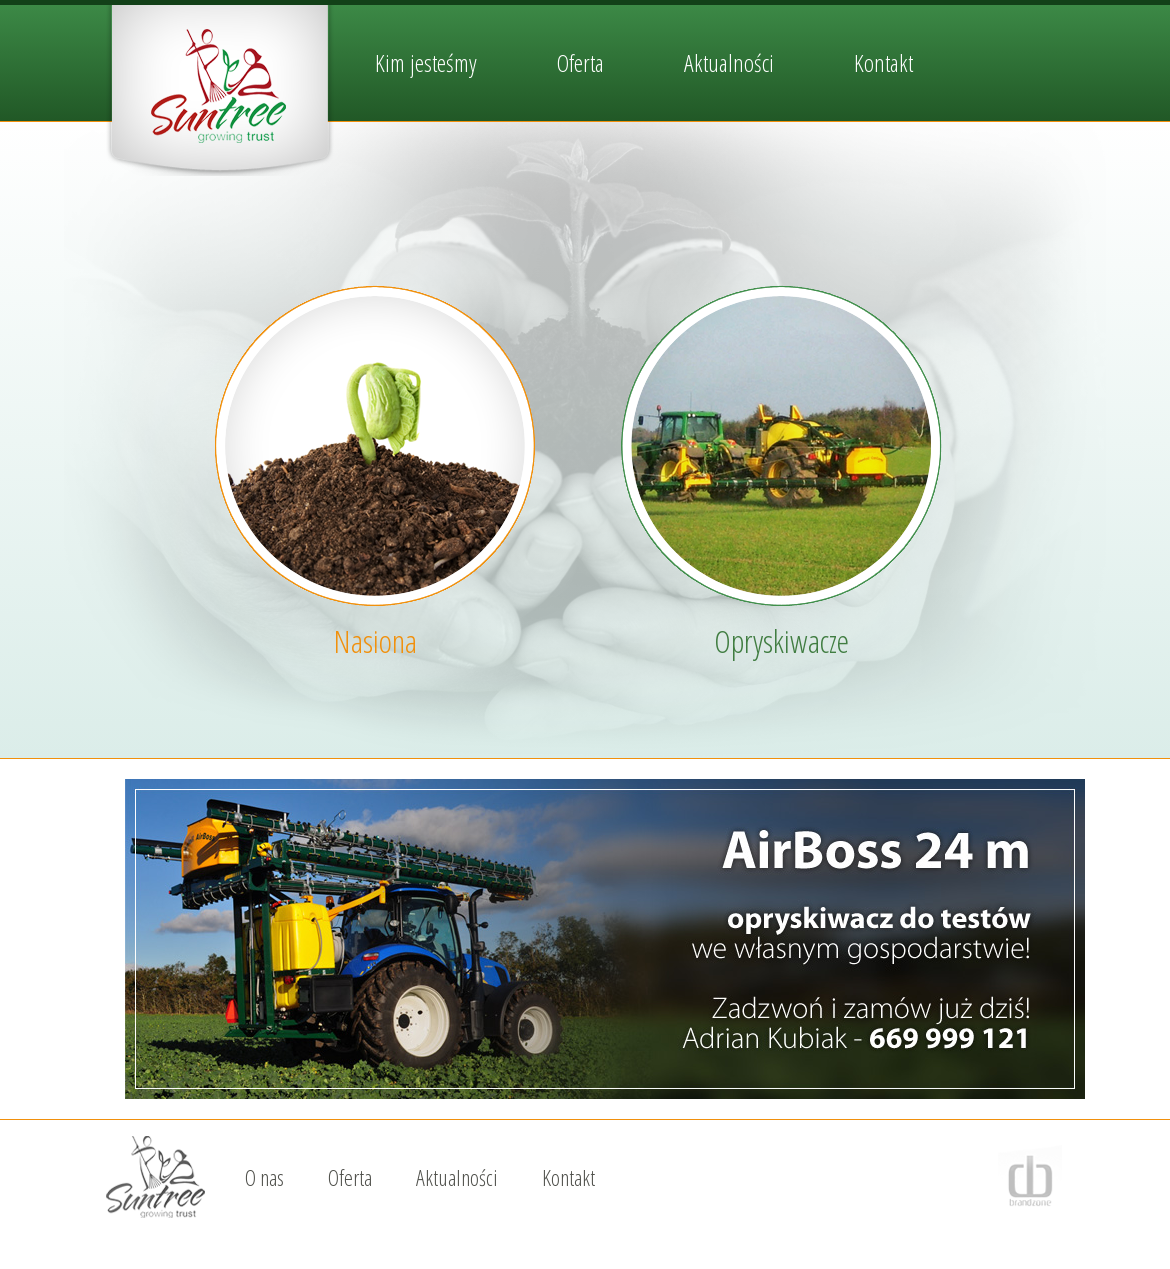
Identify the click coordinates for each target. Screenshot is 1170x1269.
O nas (264, 1177)
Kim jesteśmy (426, 62)
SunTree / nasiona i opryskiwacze (220, 90)
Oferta (580, 62)
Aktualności (729, 62)
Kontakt (883, 62)
